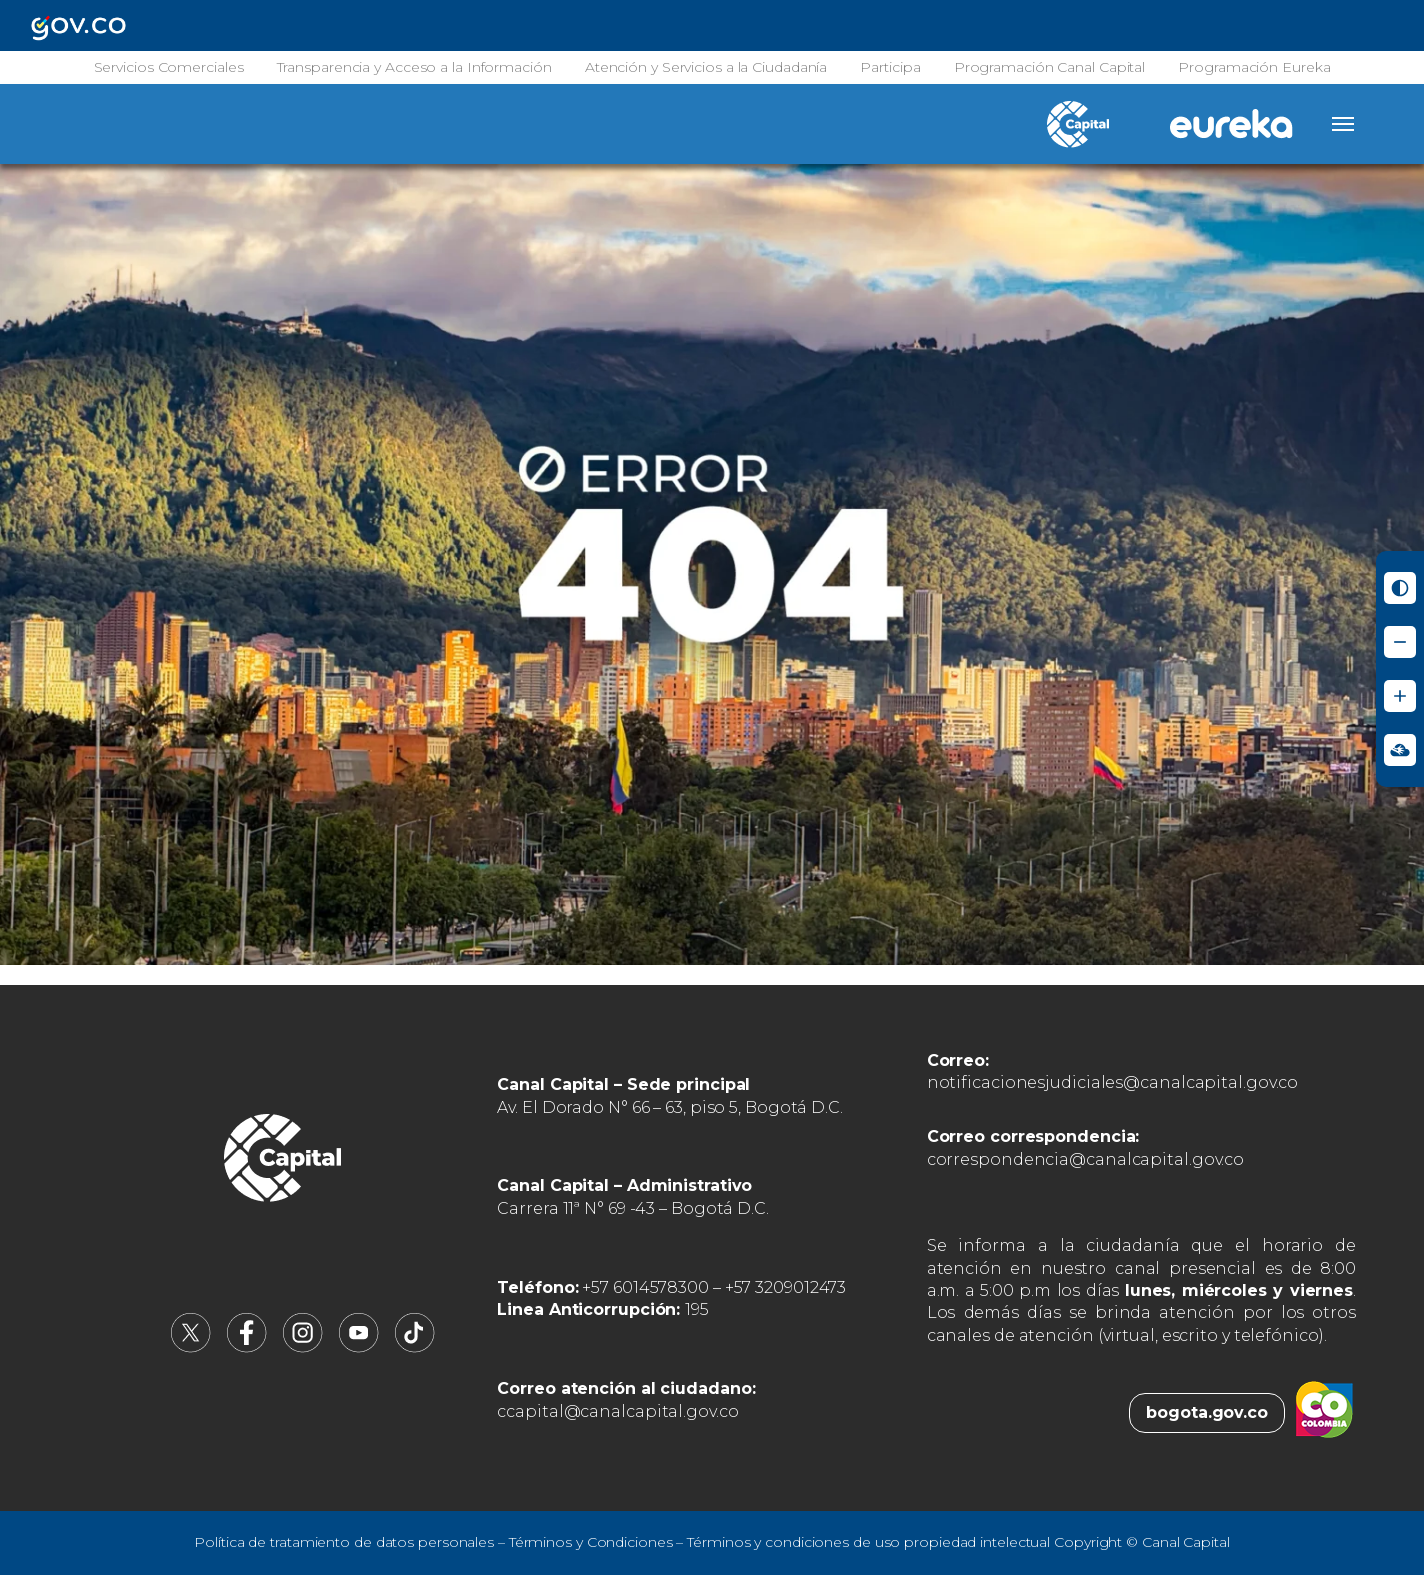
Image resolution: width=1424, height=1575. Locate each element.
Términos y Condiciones (591, 1542)
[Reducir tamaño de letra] (1400, 642)
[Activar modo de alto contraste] (1400, 588)
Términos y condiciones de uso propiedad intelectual (868, 1542)
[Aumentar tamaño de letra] (1400, 696)
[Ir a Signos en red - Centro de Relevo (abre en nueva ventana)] (1400, 750)
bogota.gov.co (1207, 1412)
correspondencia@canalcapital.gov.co (1086, 1159)
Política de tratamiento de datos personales (344, 1542)
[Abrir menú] (1343, 124)
